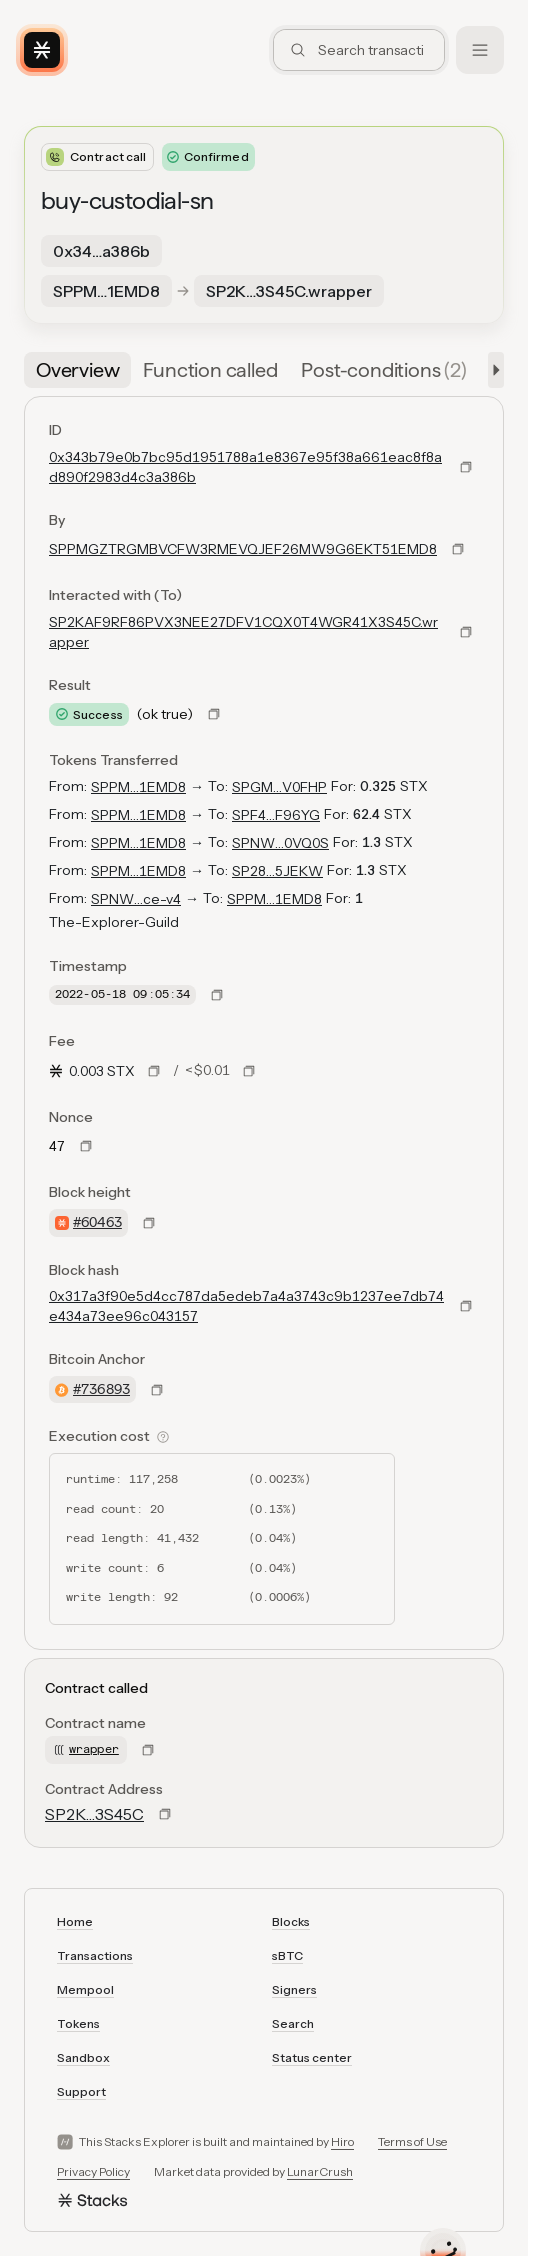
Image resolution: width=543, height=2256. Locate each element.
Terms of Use (412, 2141)
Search (293, 2023)
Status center (312, 2057)
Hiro (342, 2141)
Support (81, 2091)
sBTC (287, 1955)
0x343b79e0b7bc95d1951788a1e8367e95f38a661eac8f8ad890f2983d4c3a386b (245, 467)
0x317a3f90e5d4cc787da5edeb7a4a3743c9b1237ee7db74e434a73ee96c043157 (246, 1306)
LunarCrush (320, 2171)
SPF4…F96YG (276, 815)
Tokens (78, 2023)
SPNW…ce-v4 (136, 899)
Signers (294, 1989)
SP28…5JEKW (277, 871)
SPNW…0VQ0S (280, 843)
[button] (492, 370)
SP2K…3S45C (94, 1814)
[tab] (77, 370)
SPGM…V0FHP (279, 787)
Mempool (85, 1989)
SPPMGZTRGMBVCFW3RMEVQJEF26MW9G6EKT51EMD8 (243, 549)
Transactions (95, 1955)
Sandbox (83, 2057)
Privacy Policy (93, 2171)
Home (75, 1921)
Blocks (291, 1921)
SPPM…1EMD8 (138, 787)
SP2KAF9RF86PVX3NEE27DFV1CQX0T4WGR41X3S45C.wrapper (243, 632)
